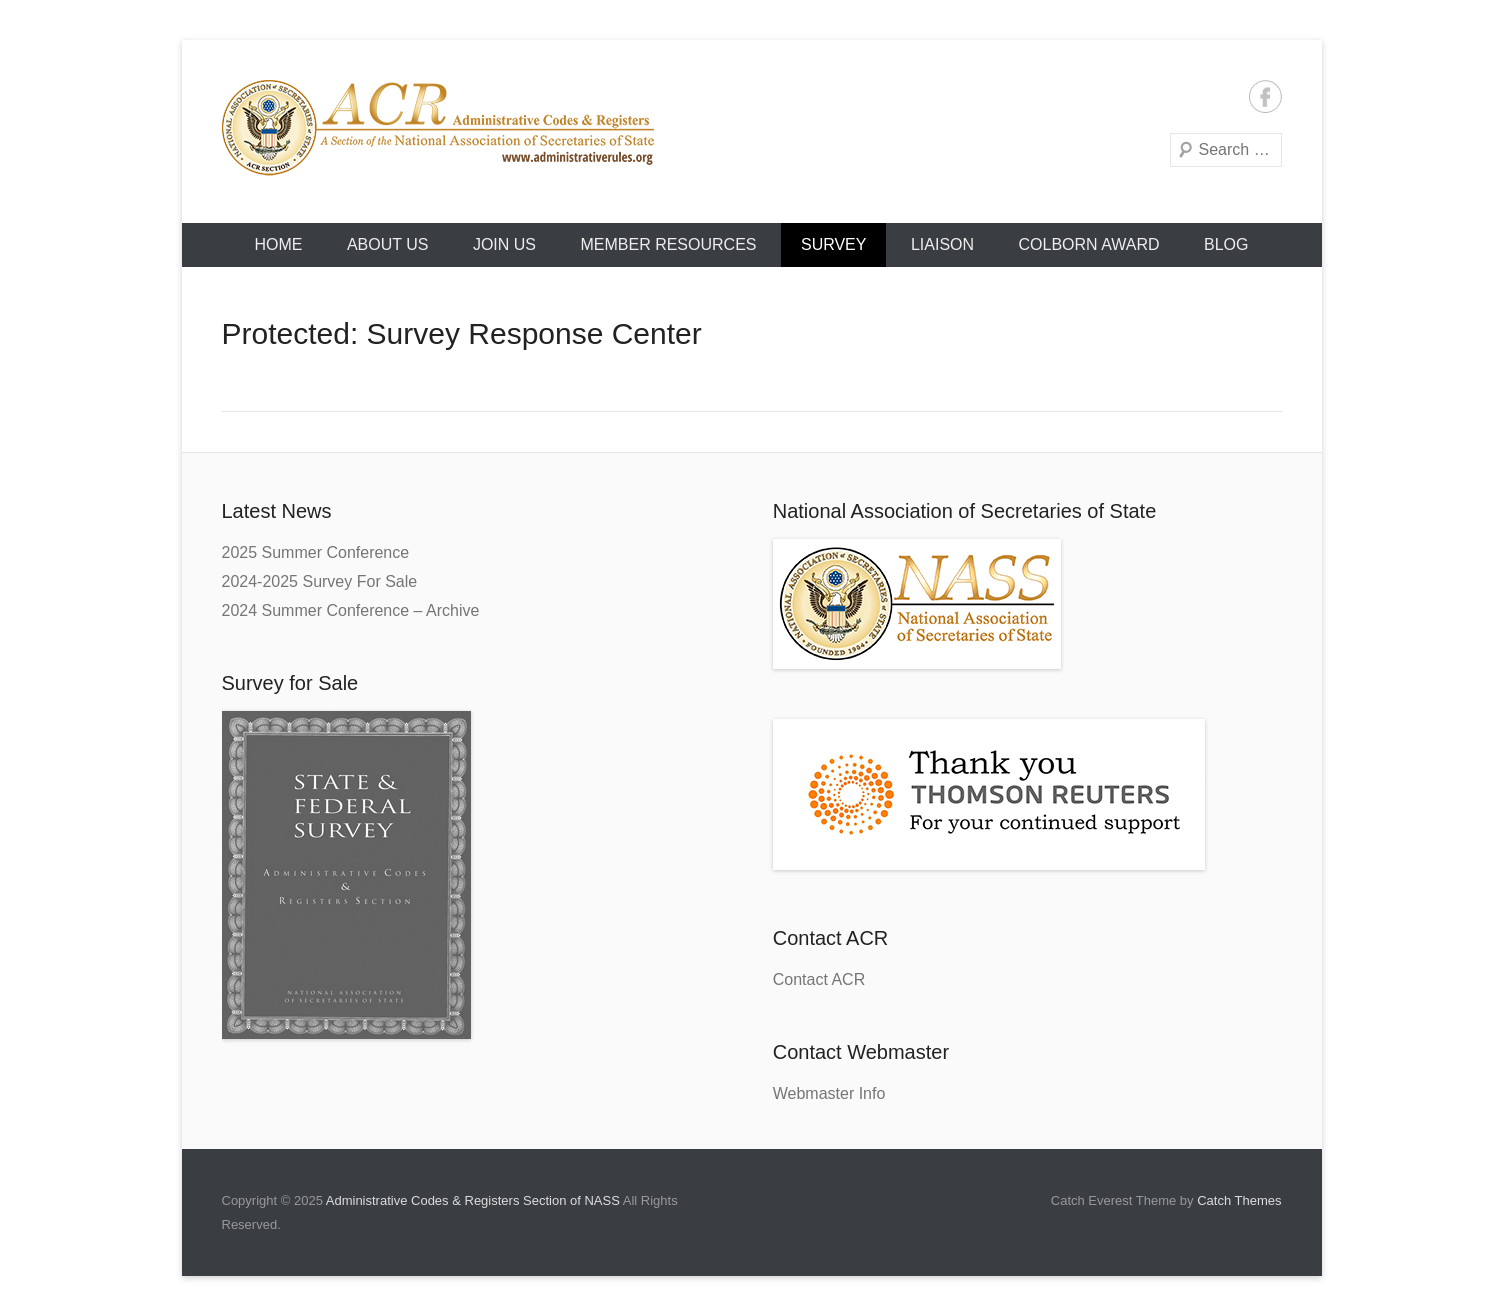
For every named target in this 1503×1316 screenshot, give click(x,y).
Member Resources (668, 244)
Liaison (942, 244)
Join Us (504, 244)
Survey (834, 244)
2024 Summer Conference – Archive (351, 610)
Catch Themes (1239, 1200)
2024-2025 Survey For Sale (320, 581)
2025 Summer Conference (316, 552)
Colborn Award (1089, 244)
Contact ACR (819, 979)
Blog (1226, 244)
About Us (388, 244)
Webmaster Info (829, 1093)
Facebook (1265, 96)
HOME (278, 244)
